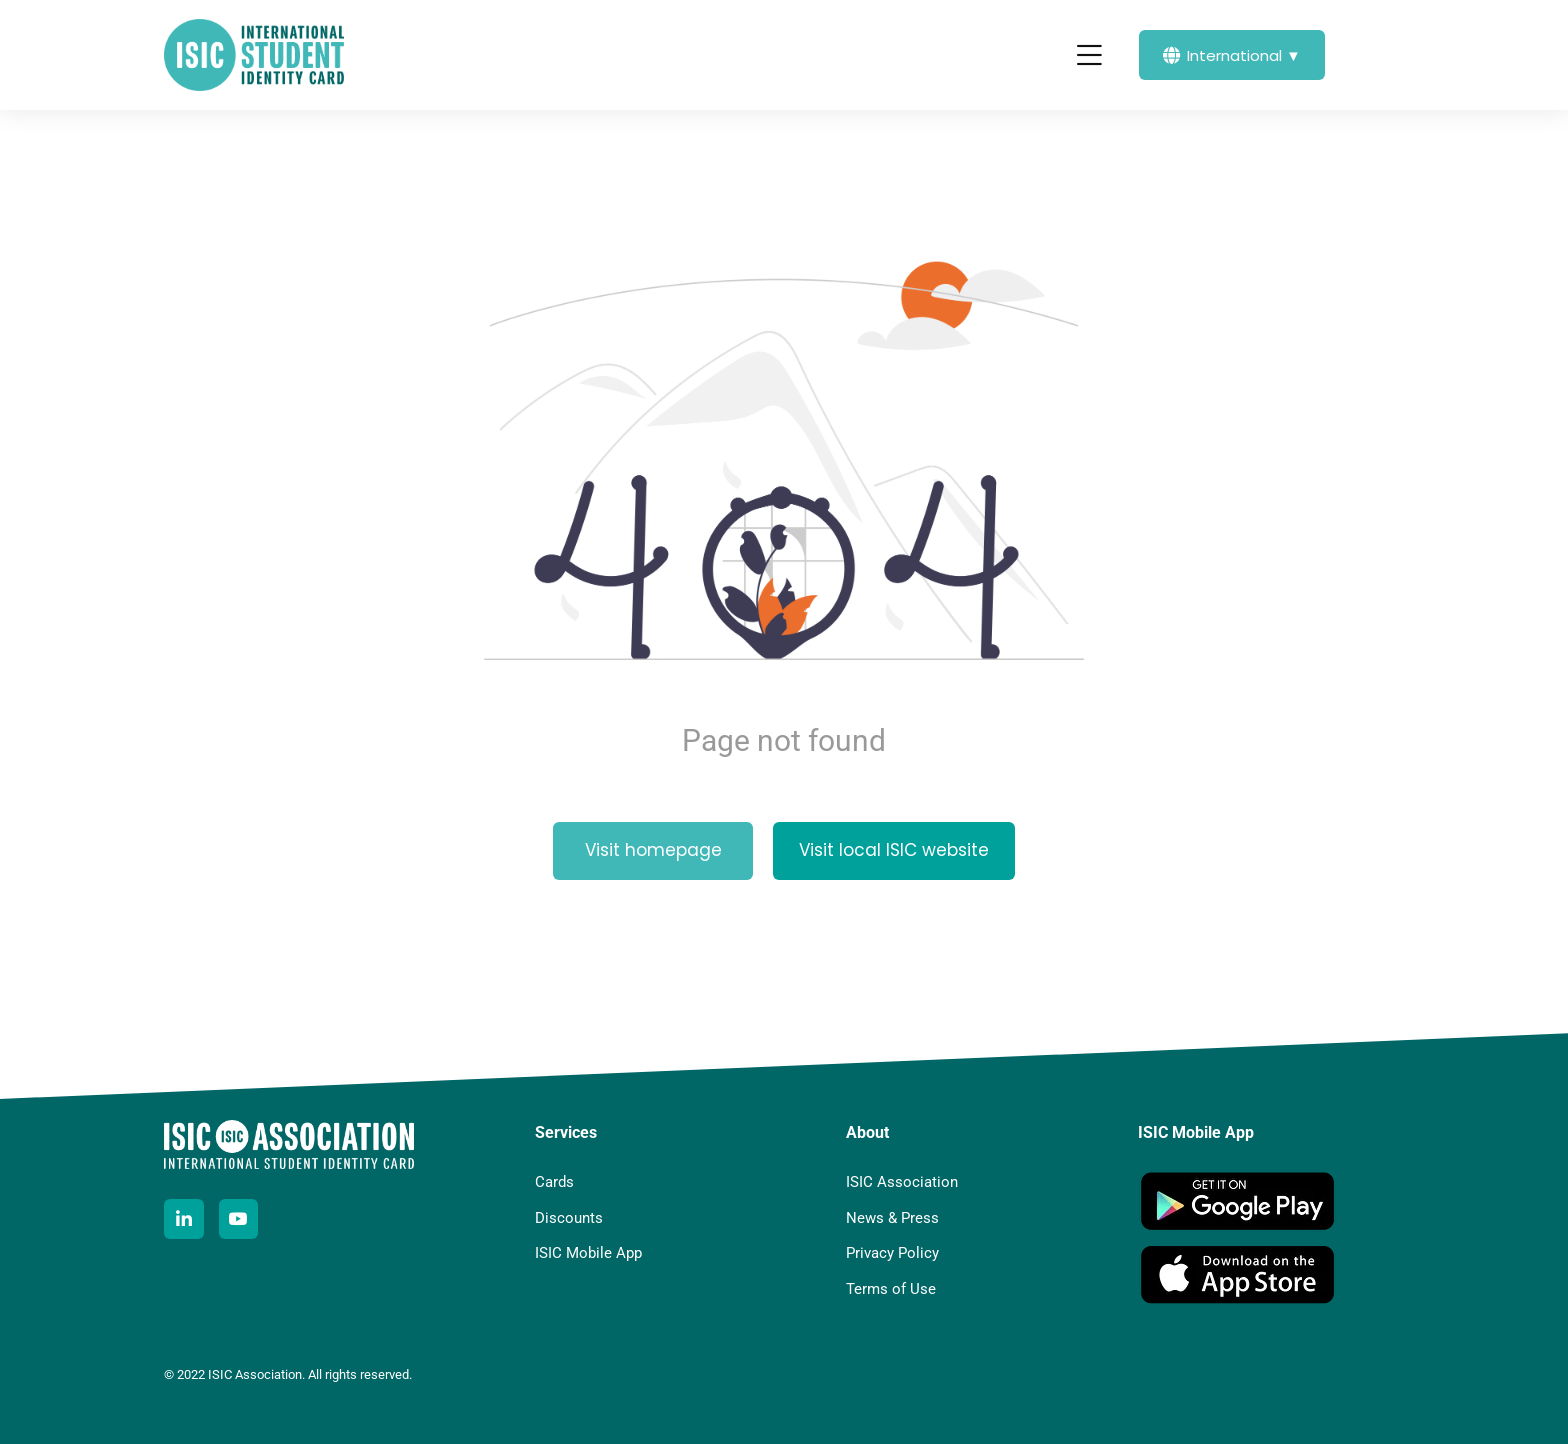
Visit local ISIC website (894, 850)
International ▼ (1232, 55)
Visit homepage (653, 850)
